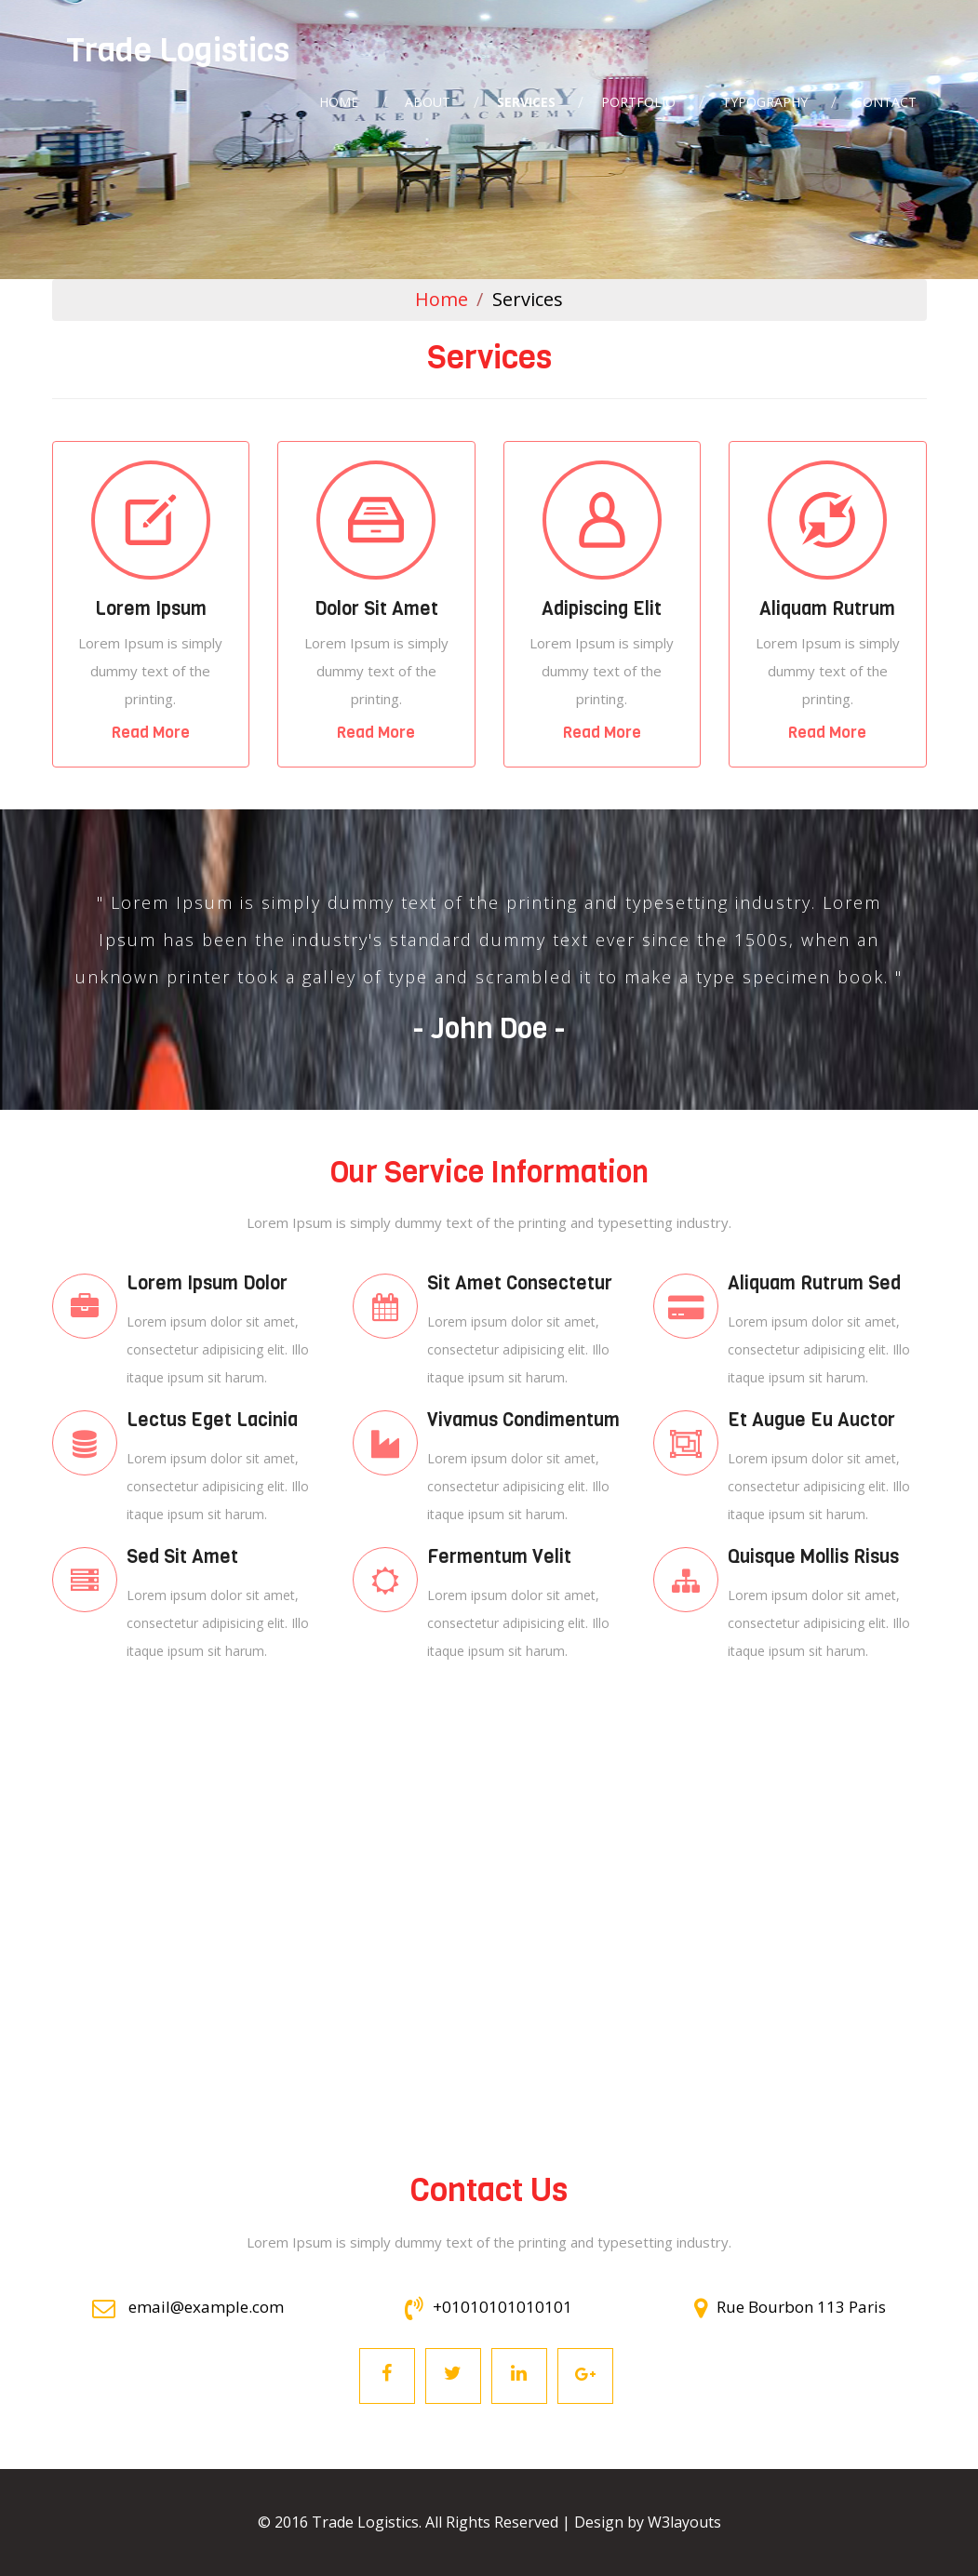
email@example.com (188, 2306)
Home (441, 299)
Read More (151, 732)
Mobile (151, 520)
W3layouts (684, 2522)
